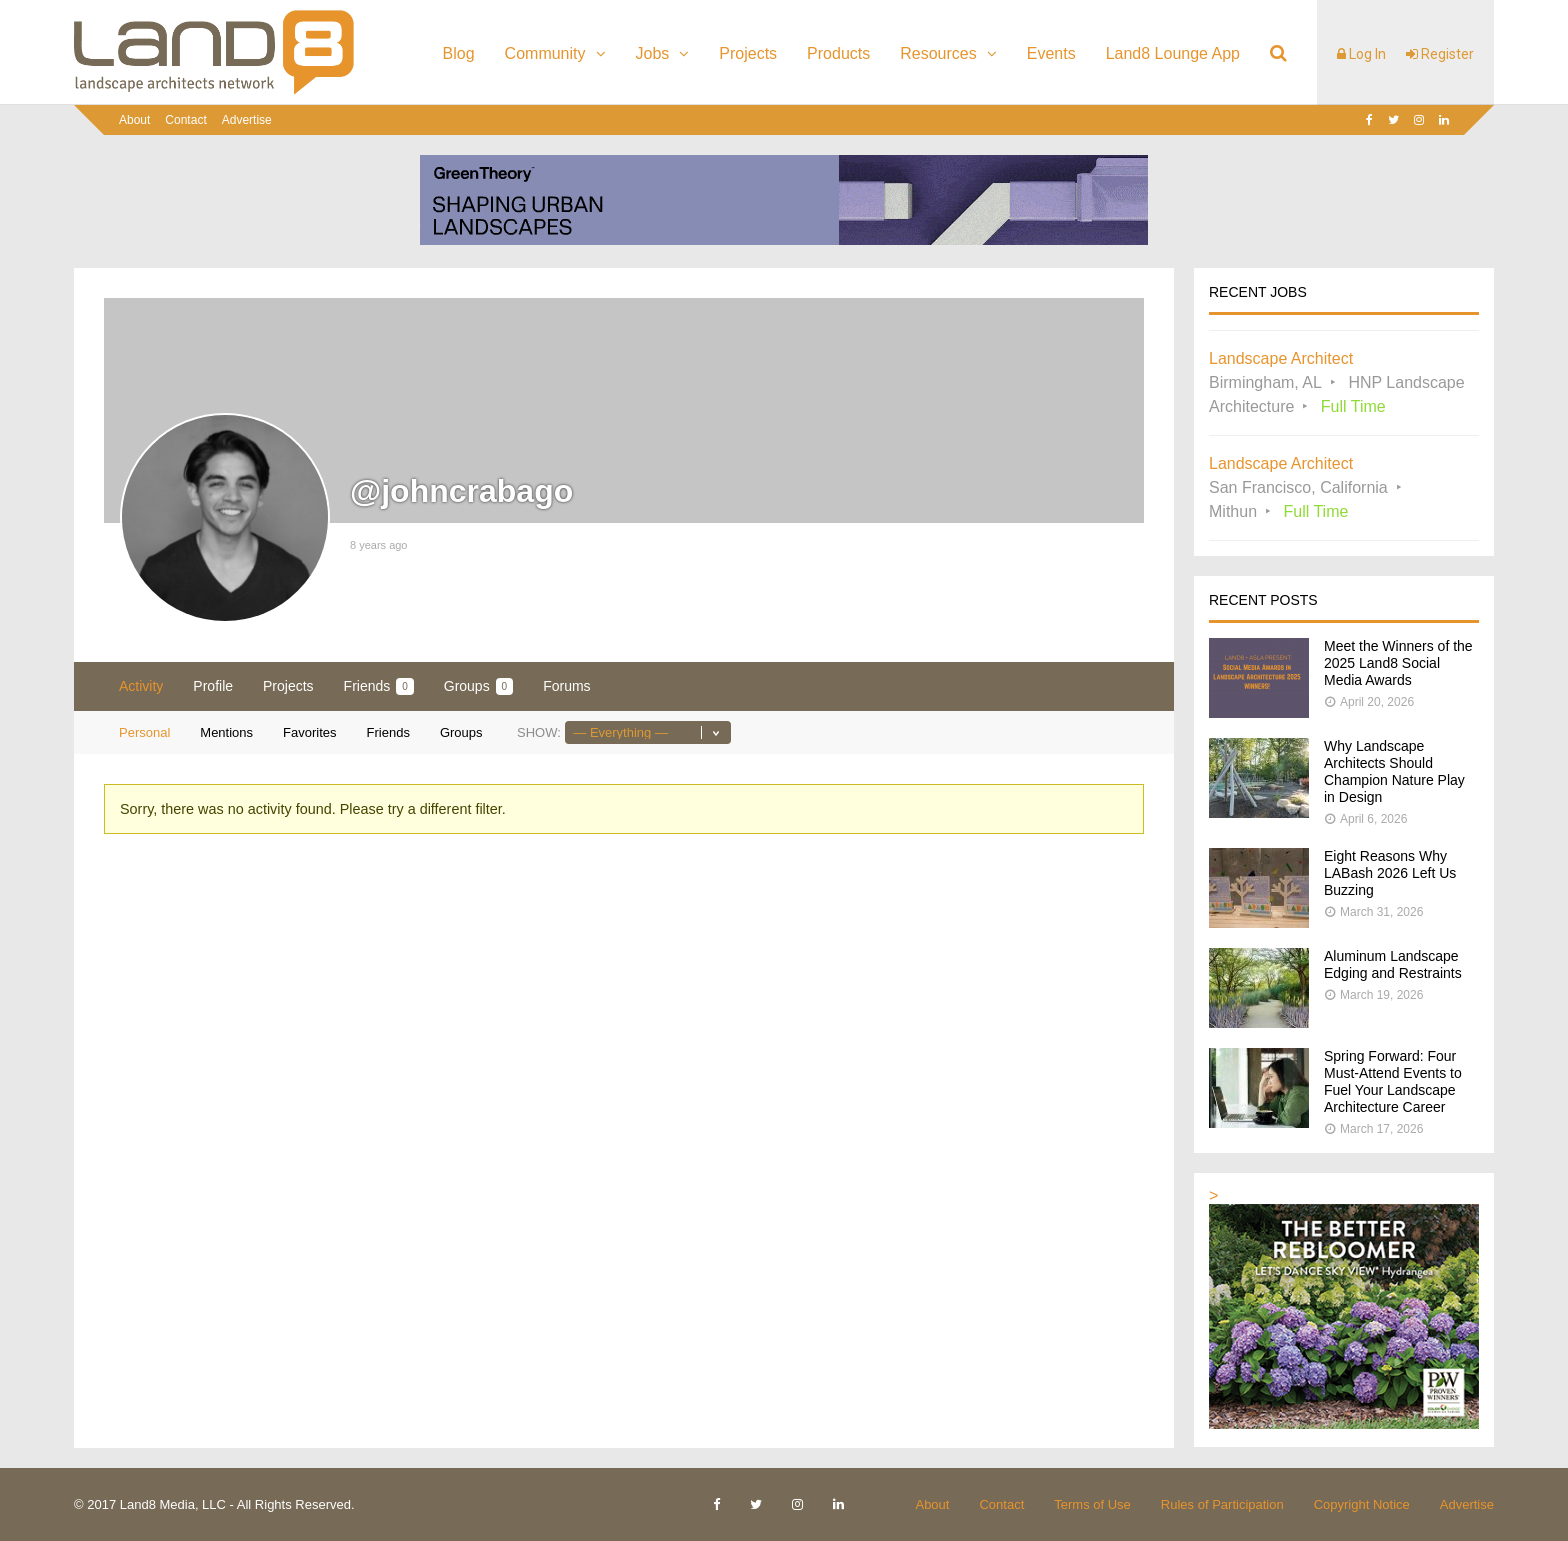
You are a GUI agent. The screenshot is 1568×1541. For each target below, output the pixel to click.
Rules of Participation (1222, 1504)
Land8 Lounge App (1173, 53)
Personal (144, 732)
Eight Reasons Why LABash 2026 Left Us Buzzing (1390, 873)
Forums (566, 686)
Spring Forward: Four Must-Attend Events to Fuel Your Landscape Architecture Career (1393, 1081)
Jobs (653, 53)
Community (545, 53)
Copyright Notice (1362, 1504)
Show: (539, 732)
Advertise (247, 120)
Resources (938, 53)
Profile (213, 686)
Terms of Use (1092, 1504)
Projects (748, 53)
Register (1440, 54)
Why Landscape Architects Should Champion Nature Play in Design (1394, 771)
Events (1051, 53)
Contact (185, 120)
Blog (459, 53)
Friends (379, 686)
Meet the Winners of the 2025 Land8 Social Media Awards (1398, 663)
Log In (1361, 54)
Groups (478, 686)
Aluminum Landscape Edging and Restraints (1393, 964)
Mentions (226, 732)
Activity (141, 686)
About (134, 120)
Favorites (309, 732)
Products (838, 53)
